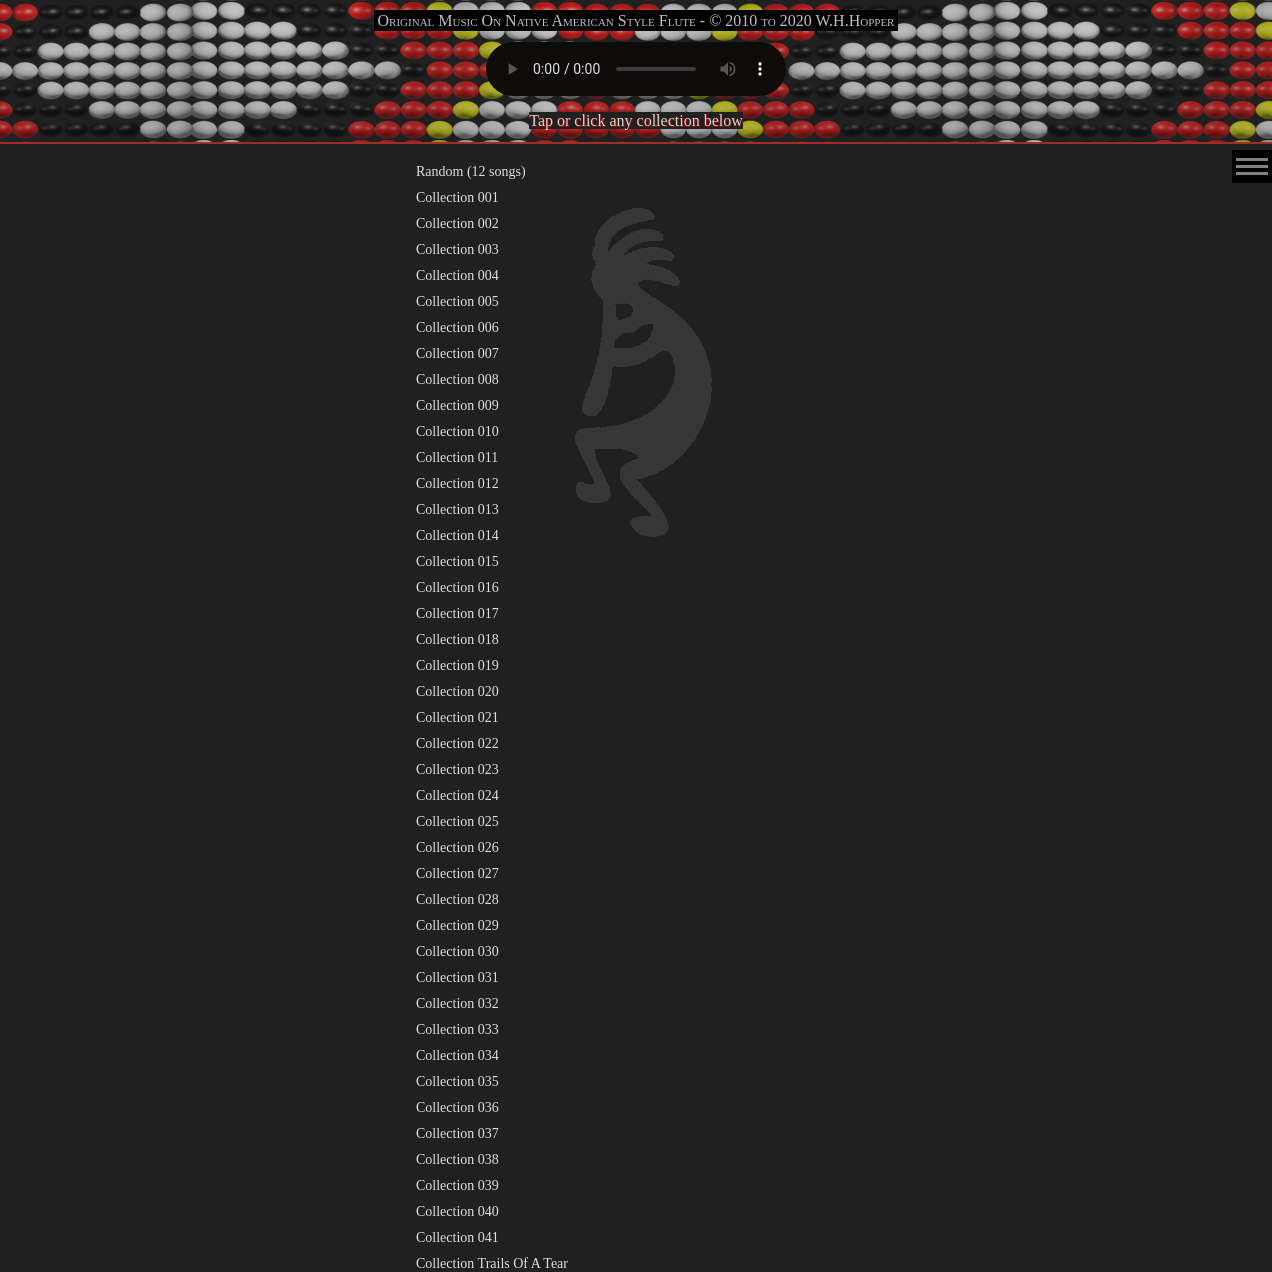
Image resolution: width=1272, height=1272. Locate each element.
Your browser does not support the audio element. (636, 69)
